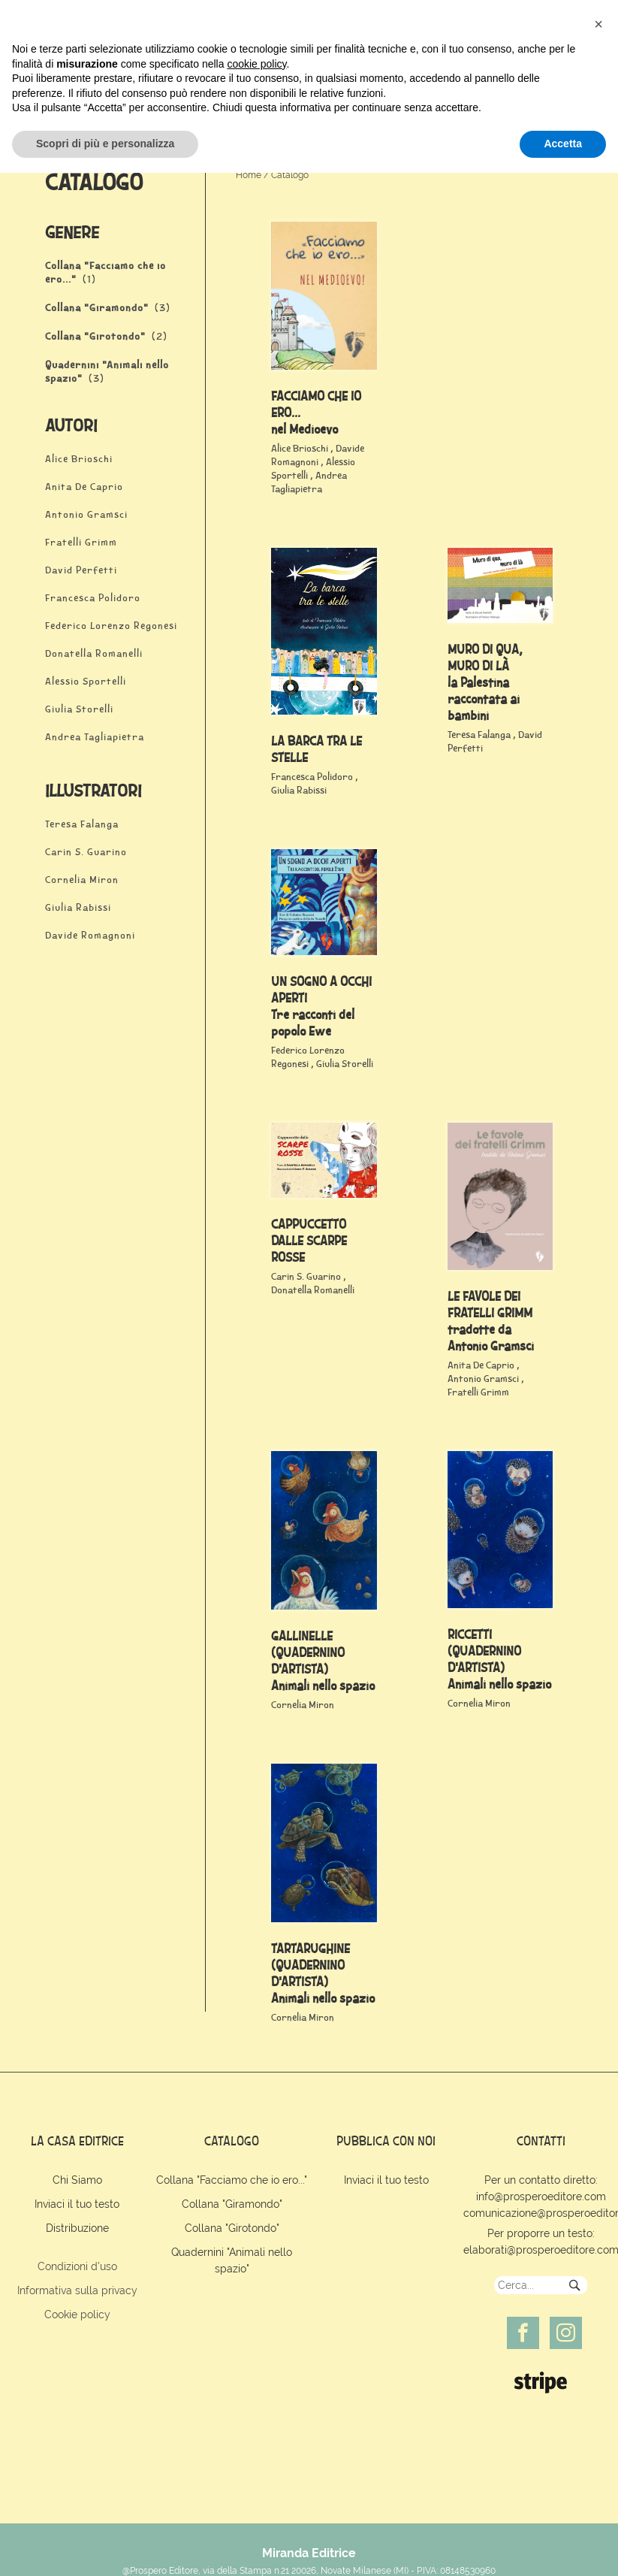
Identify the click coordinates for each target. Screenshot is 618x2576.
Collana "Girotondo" (232, 2228)
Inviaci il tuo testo (77, 2204)
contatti (541, 2141)
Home (248, 175)
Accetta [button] (563, 2547)
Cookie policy (77, 2314)
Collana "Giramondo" (232, 2204)
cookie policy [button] (256, 2467)
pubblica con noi (386, 2141)
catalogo (231, 2141)
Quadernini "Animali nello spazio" (231, 2260)
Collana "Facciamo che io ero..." (231, 2180)
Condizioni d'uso (77, 2266)
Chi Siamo (77, 2180)
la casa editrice (77, 2141)
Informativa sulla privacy (77, 2290)
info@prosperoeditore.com (541, 2197)
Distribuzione (77, 2228)
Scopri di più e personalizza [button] (105, 2547)
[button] (598, 2427)
